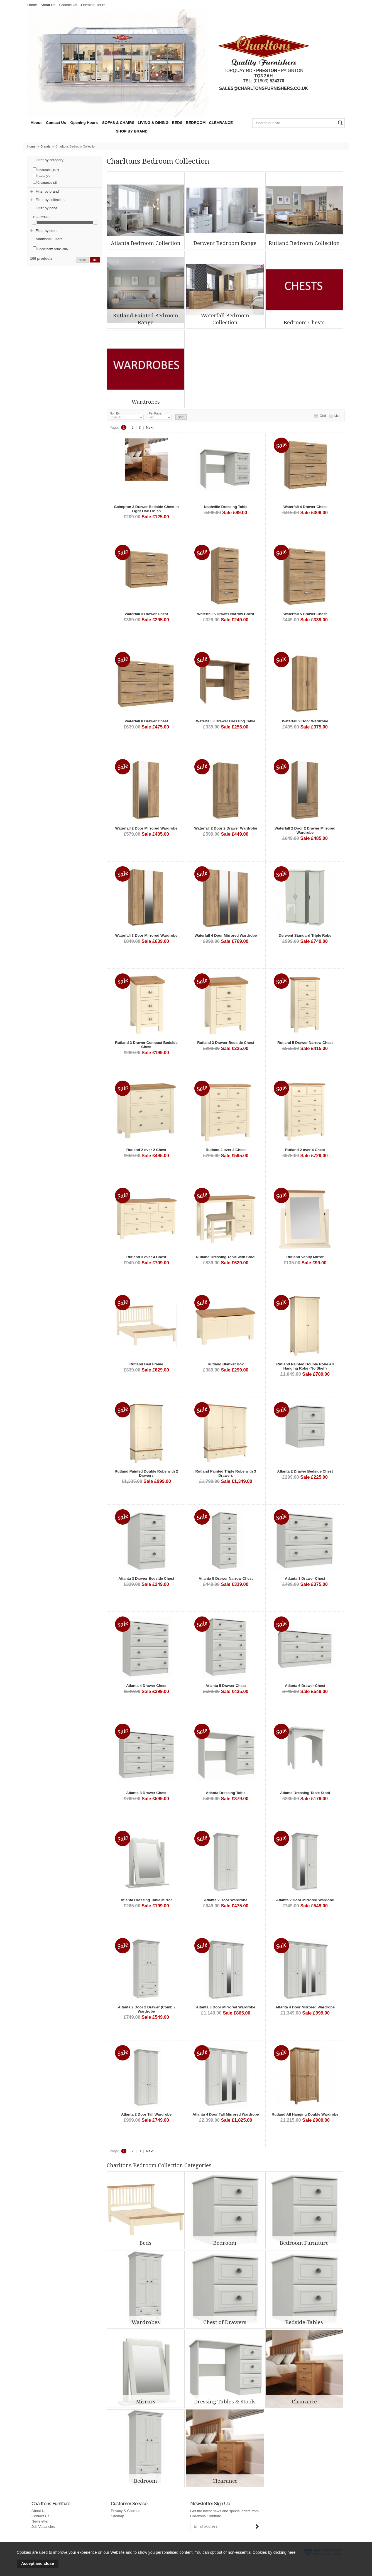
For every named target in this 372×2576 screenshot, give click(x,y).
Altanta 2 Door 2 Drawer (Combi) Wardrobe (146, 2009)
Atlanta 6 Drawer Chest (305, 1686)
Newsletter (39, 2521)
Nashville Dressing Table (226, 507)
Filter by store (47, 231)
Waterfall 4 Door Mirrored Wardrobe (226, 935)
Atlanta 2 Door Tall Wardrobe (146, 2114)
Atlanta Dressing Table (226, 1793)
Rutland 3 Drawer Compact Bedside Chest (146, 1045)
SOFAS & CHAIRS (118, 123)
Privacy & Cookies (125, 2511)
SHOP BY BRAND (132, 131)
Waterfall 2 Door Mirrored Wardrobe (146, 828)
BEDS (177, 123)
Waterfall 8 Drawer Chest (146, 721)
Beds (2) (41, 176)
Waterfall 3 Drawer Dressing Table (225, 721)
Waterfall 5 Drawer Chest (305, 614)
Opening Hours (93, 5)
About (36, 123)
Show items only (50, 248)
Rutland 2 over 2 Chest (146, 1150)
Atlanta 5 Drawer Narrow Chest (226, 1578)
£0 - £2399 (40, 217)
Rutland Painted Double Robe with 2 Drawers (146, 1473)
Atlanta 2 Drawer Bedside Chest (305, 1471)
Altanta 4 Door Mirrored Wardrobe (305, 2007)
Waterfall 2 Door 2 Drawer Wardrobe (225, 828)
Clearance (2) (45, 182)
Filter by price (46, 208)
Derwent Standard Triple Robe (305, 935)
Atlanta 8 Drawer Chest (146, 1793)
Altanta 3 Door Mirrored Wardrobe (225, 2007)
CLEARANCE (221, 123)
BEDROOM (195, 123)
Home (32, 5)
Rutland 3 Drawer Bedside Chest (225, 1043)
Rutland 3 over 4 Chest (146, 1257)
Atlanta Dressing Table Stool (305, 1793)
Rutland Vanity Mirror (305, 1257)
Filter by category (49, 160)
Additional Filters (49, 239)
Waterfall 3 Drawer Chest (146, 614)
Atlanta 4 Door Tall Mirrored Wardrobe (225, 2114)
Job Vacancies (43, 2527)
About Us (48, 5)
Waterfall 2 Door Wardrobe (305, 721)
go (95, 259)
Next (149, 427)
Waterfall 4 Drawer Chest (305, 507)
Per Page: (160, 415)
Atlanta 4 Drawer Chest (146, 1686)
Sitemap (117, 2516)
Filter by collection (50, 200)
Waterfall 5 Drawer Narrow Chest (225, 614)
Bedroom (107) (46, 169)
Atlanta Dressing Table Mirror (146, 1900)
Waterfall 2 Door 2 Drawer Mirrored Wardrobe (305, 830)
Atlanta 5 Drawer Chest (225, 1686)
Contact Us (68, 5)
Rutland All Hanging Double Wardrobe (305, 2114)
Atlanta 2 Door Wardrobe (226, 1900)
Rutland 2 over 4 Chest (305, 1150)
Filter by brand (47, 191)
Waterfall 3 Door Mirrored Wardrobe (146, 935)
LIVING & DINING (153, 123)
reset (82, 259)
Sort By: (127, 415)
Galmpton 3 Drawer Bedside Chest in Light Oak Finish (146, 509)
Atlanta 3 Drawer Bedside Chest (146, 1578)
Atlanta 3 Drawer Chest (305, 1578)
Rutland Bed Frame (146, 1364)
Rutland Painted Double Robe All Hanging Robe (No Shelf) (305, 1366)
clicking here (284, 2552)
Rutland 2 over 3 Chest (226, 1150)
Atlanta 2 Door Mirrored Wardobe (305, 1900)
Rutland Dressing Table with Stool (225, 1257)
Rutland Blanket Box (226, 1364)
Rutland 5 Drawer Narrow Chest (305, 1043)
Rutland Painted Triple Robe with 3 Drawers (225, 1473)
